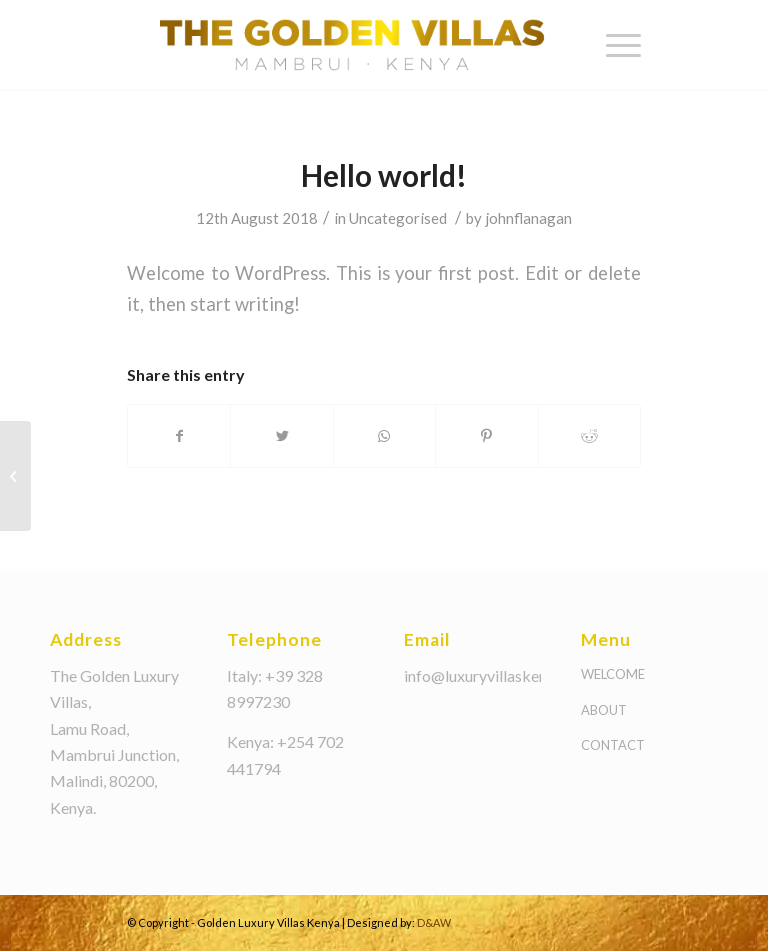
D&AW (434, 922)
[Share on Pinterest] (486, 436)
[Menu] (613, 45)
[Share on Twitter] (281, 436)
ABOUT (604, 710)
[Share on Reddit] (590, 436)
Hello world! (384, 175)
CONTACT (613, 745)
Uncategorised (398, 218)
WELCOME (613, 674)
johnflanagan (528, 218)
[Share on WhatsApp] (384, 436)
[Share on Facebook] (179, 436)
